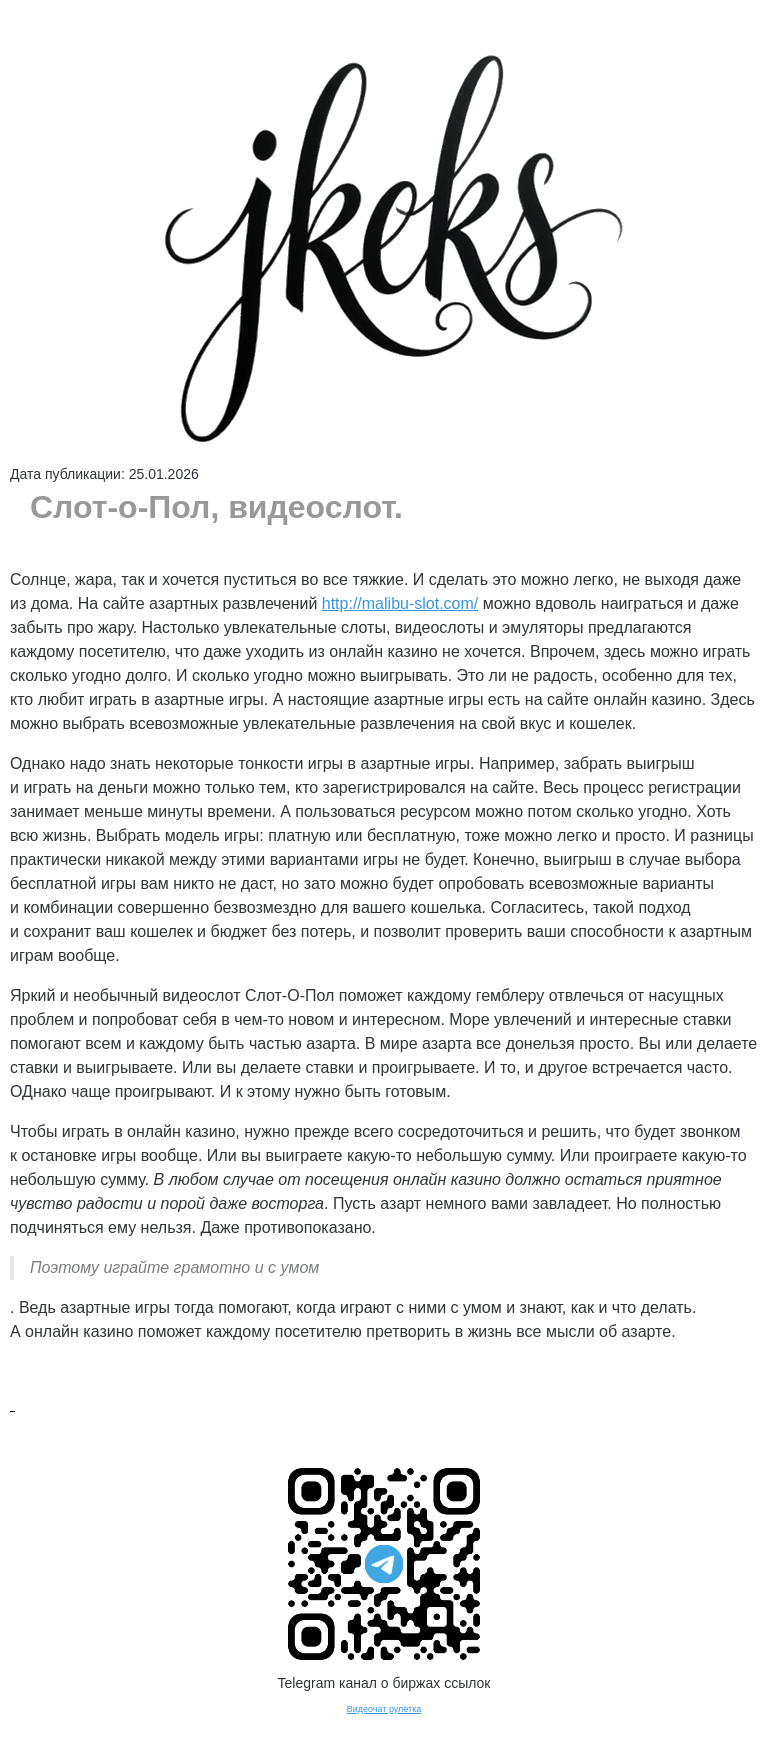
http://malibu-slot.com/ (400, 603)
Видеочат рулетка (384, 1709)
